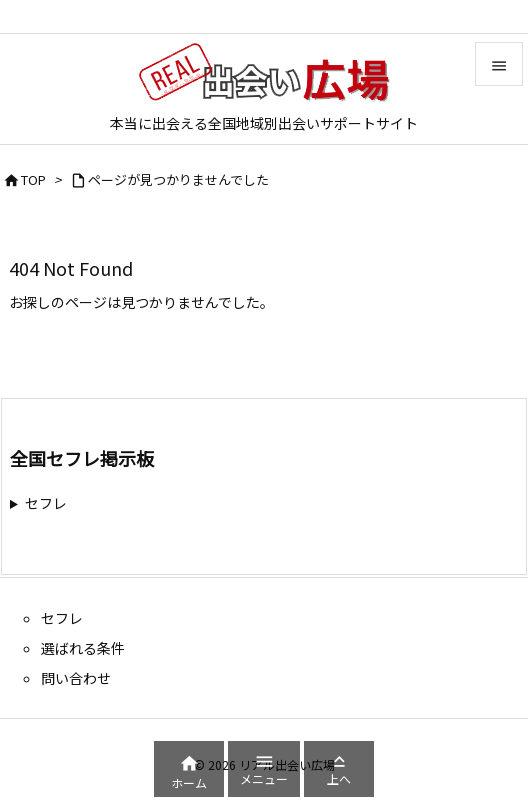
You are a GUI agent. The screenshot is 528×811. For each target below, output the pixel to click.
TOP (33, 179)
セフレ (46, 503)
